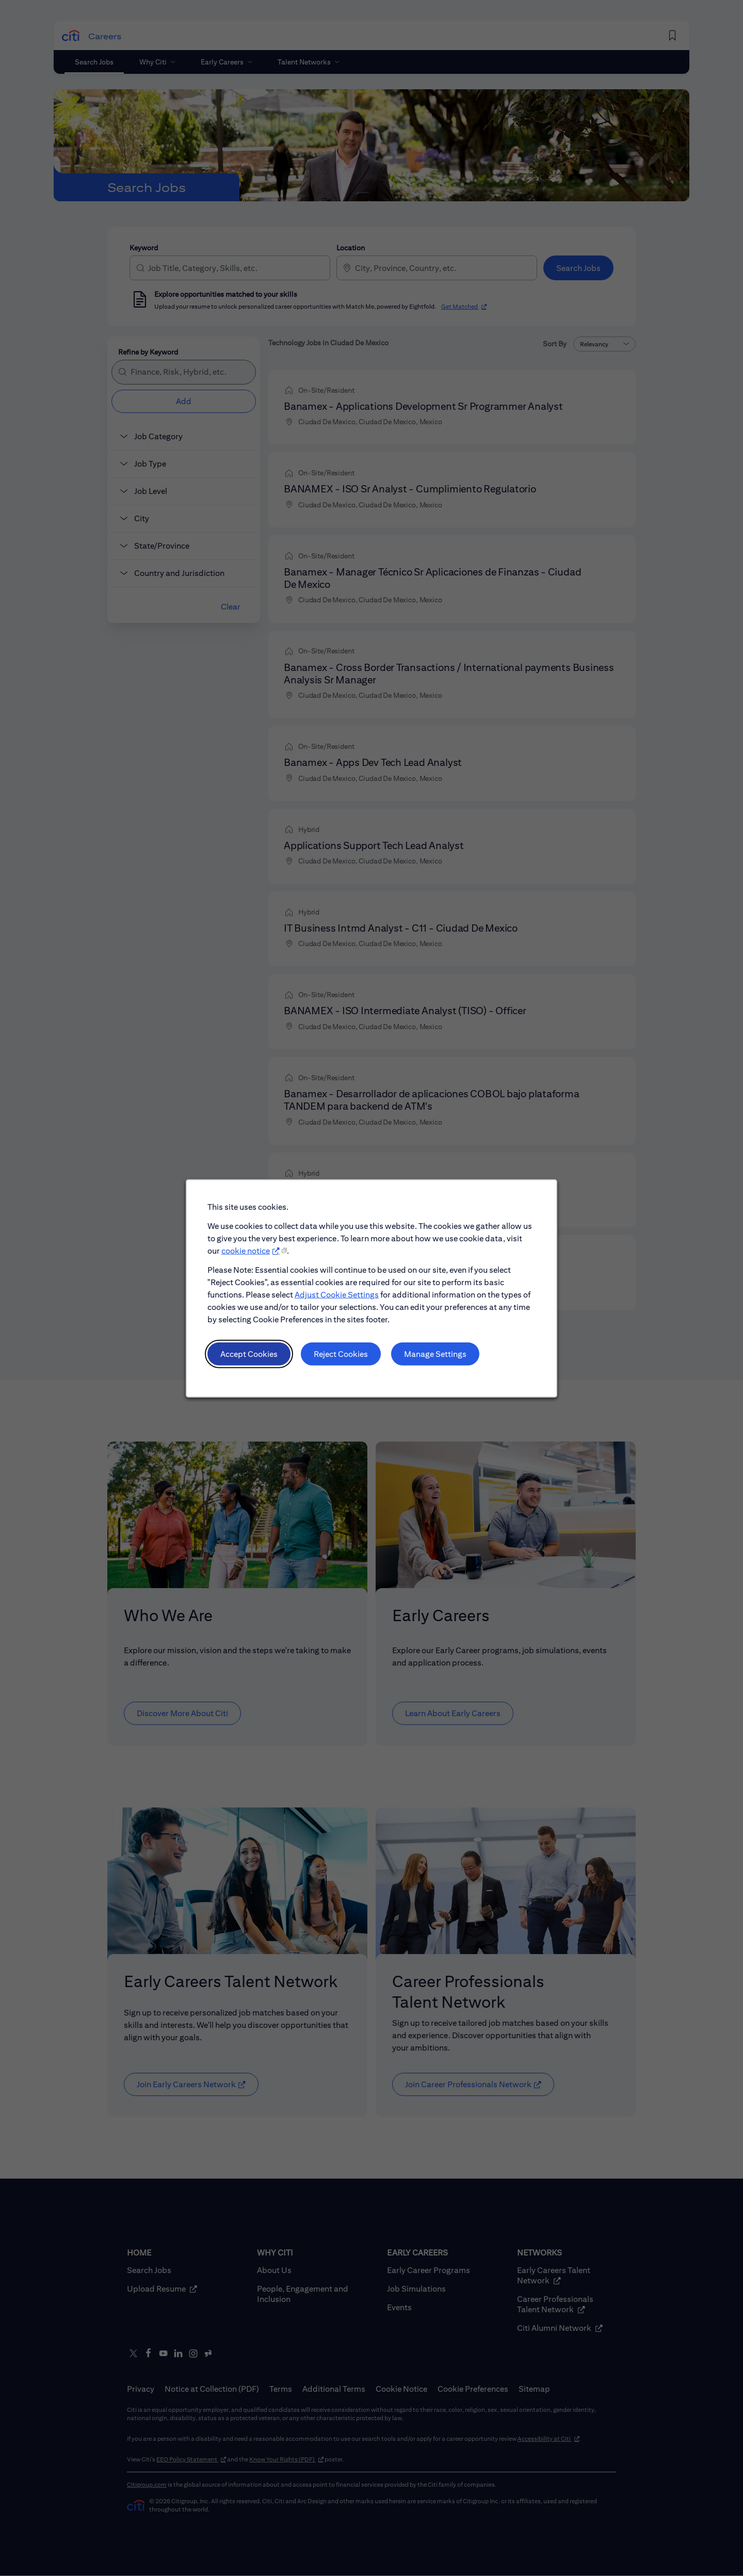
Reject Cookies (342, 1358)
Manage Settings (433, 1358)
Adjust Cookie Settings (338, 1301)
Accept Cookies (253, 1358)
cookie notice (250, 1258)
